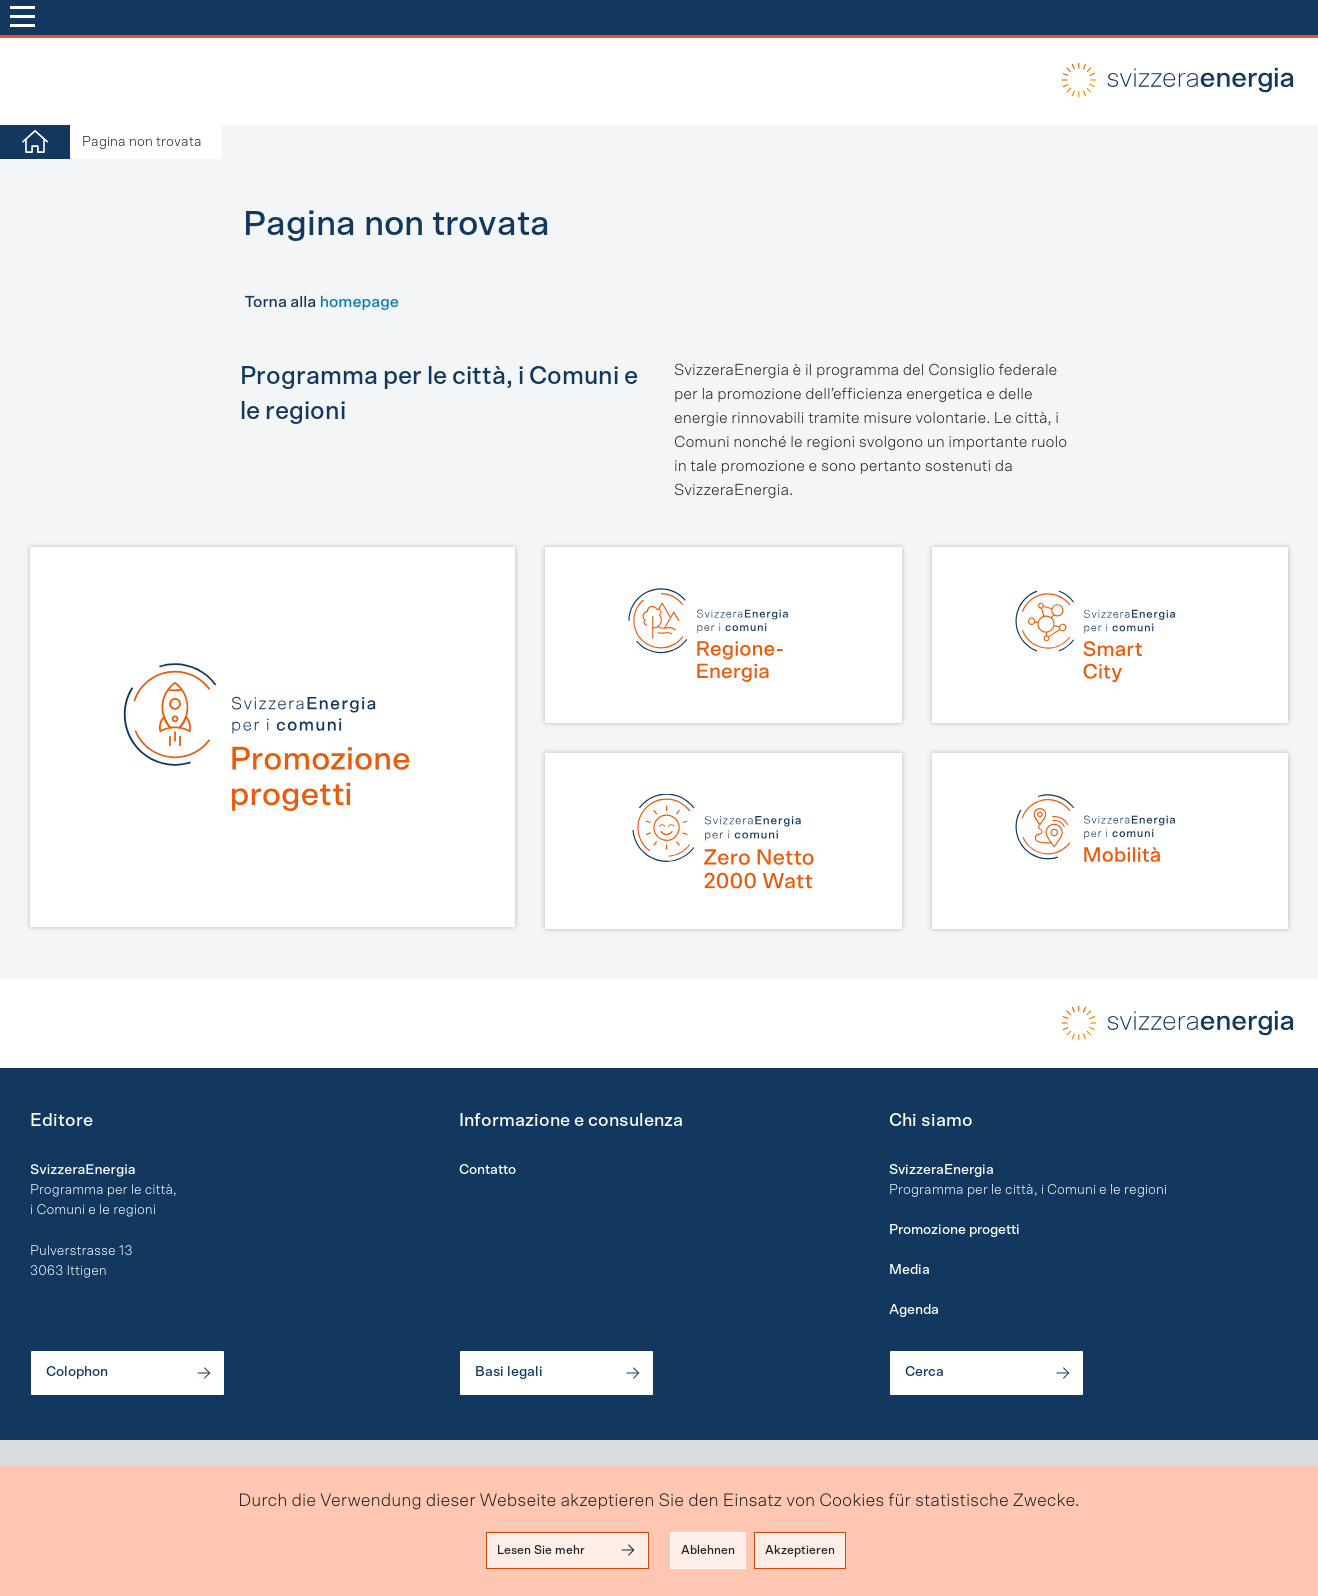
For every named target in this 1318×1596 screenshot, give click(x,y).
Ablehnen (708, 1550)
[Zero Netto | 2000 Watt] (723, 841)
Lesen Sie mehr (567, 1550)
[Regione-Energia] (723, 635)
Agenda (914, 1310)
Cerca (989, 1373)
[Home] (35, 142)
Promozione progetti (954, 1230)
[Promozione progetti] (272, 737)
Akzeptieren (800, 1550)
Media (909, 1270)
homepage (359, 303)
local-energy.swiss (1173, 80)
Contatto (487, 1170)
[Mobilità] (1110, 841)
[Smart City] (1110, 635)
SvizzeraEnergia (941, 1170)
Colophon (130, 1373)
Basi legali (559, 1373)
